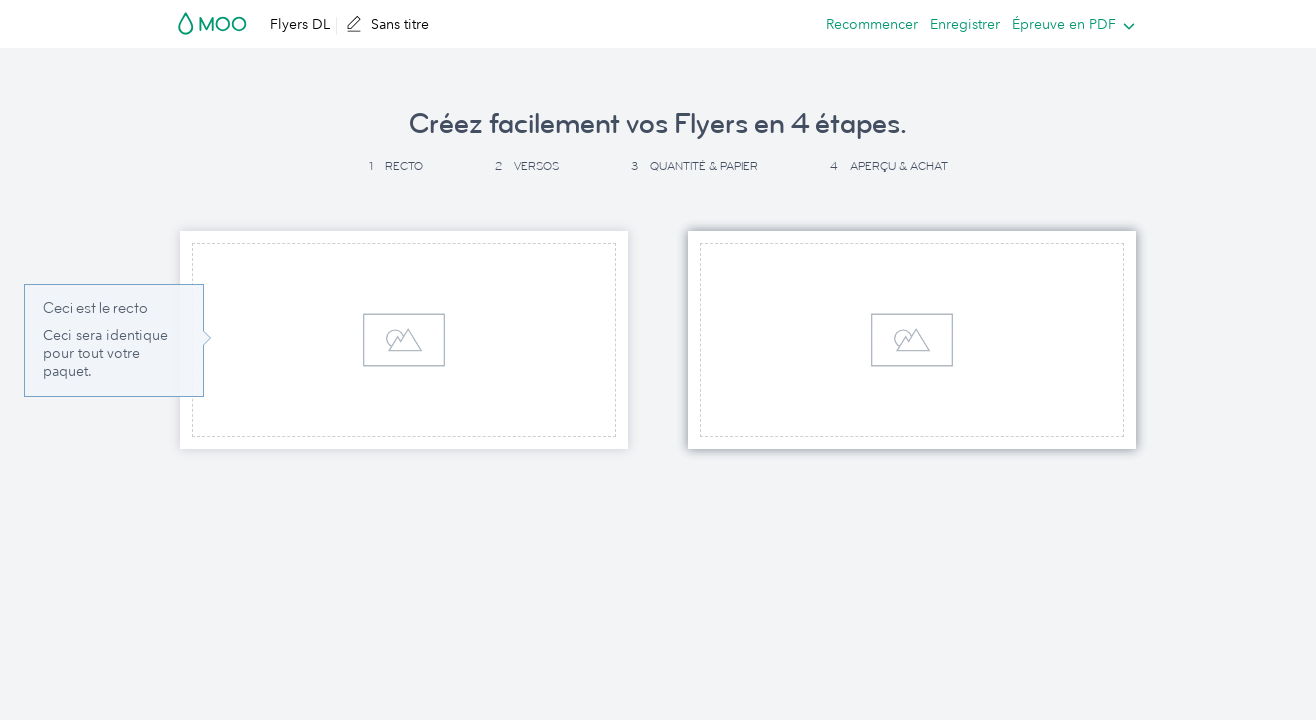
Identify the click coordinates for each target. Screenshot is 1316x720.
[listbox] (1069, 24)
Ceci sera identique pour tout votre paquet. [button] (105, 353)
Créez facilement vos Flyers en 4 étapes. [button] (658, 124)
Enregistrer (965, 24)
